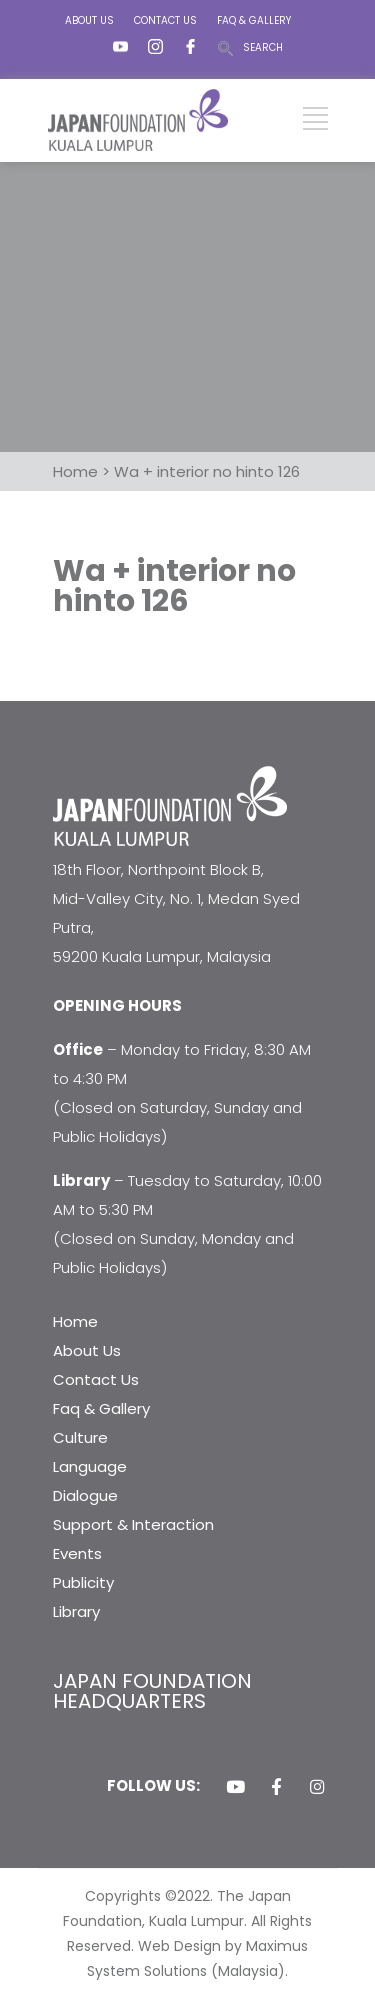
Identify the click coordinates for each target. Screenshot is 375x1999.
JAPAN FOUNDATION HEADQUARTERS (152, 1691)
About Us (87, 1350)
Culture (80, 1437)
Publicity (83, 1582)
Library (76, 1611)
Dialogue (85, 1495)
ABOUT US (89, 20)
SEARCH (263, 47)
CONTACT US (165, 20)
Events (77, 1553)
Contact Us (96, 1379)
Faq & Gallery (101, 1408)
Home (75, 1321)
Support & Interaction (133, 1524)
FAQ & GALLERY (254, 20)
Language (90, 1466)
